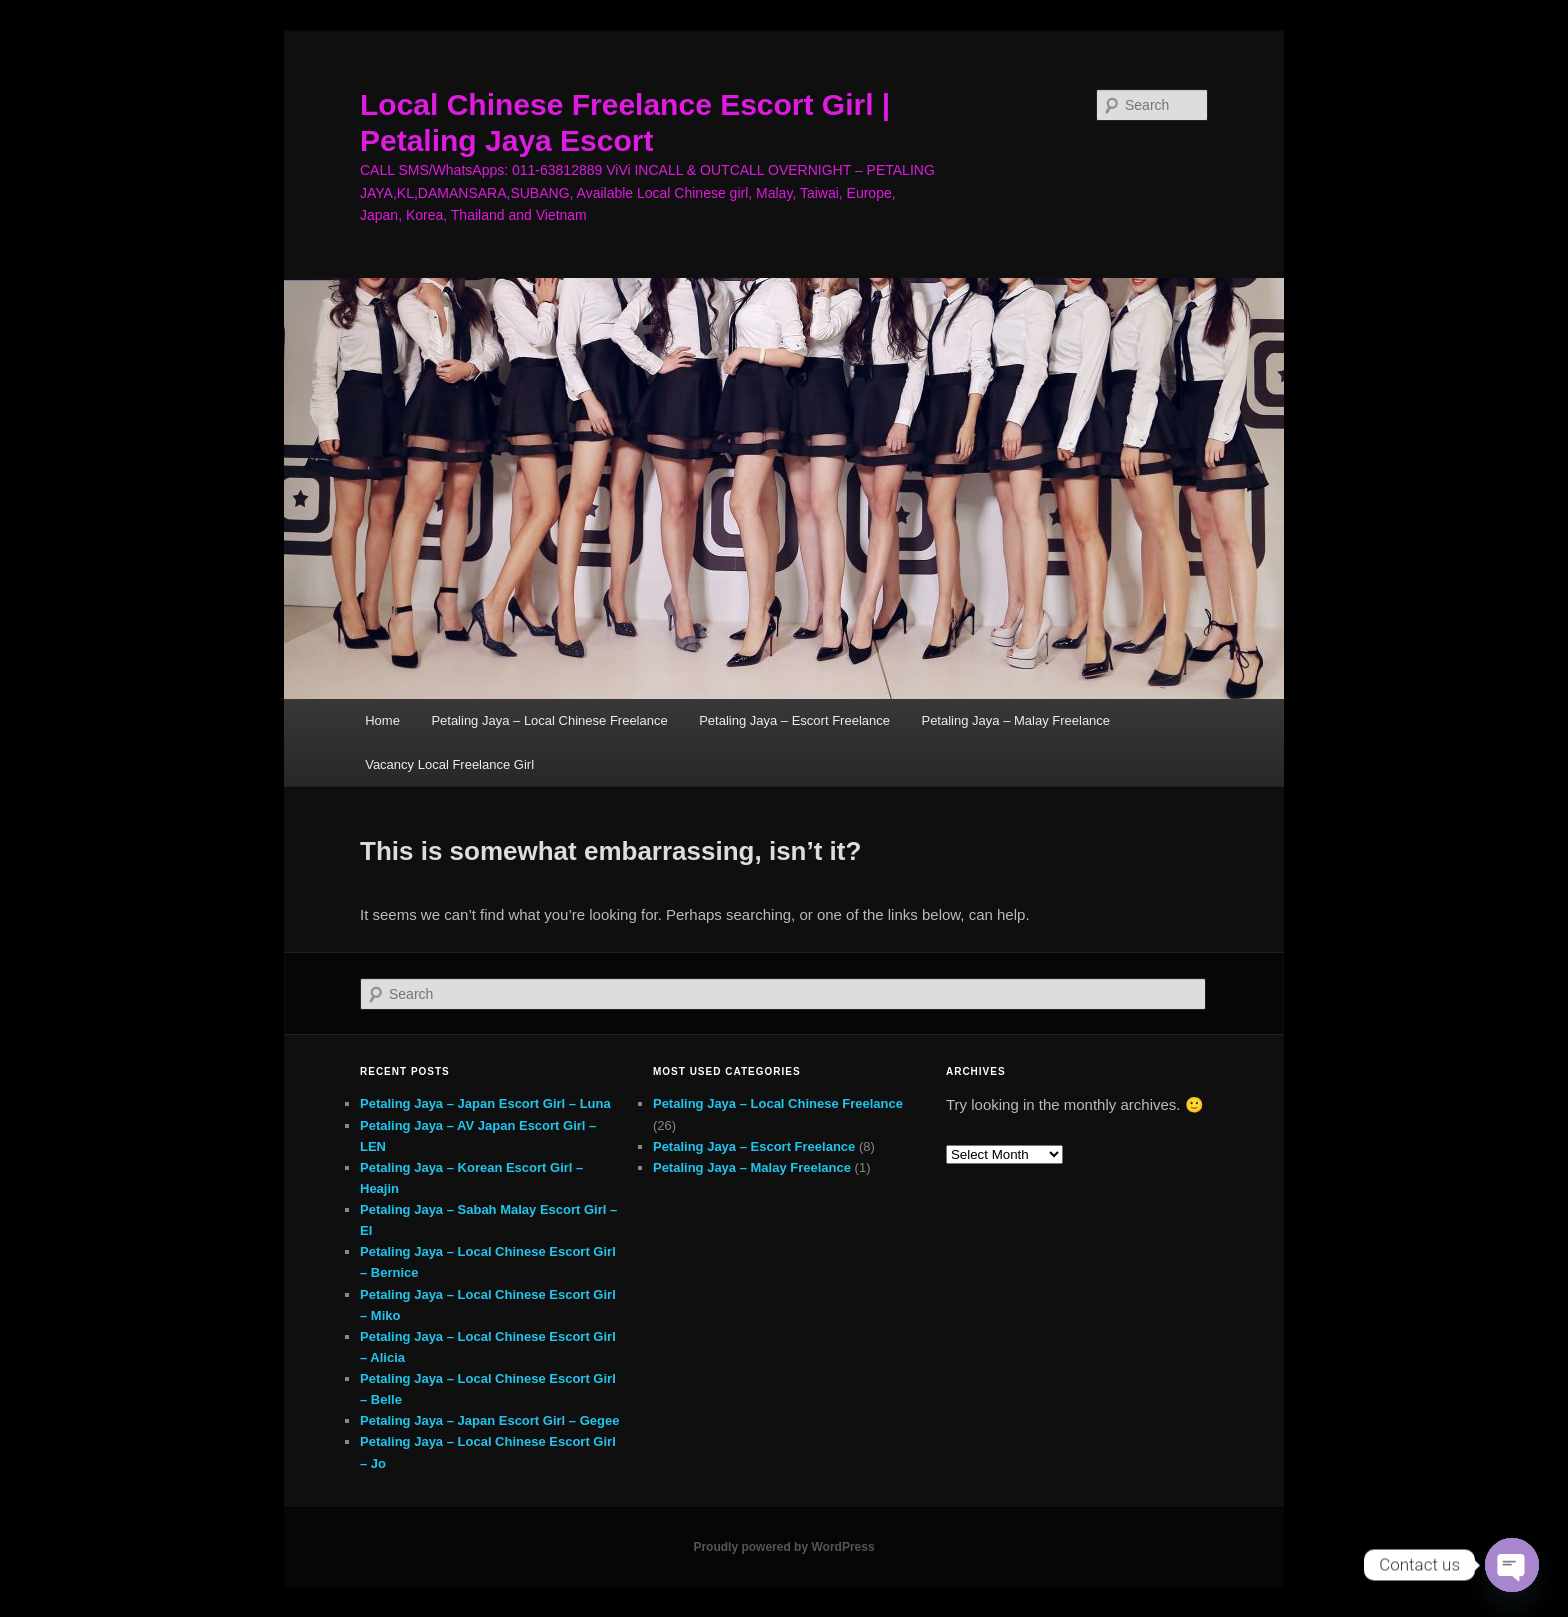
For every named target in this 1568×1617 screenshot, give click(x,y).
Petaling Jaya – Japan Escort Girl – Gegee (489, 1420)
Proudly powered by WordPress (783, 1547)
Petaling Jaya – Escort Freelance (794, 720)
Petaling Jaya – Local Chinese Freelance (549, 720)
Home (382, 720)
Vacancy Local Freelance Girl (449, 764)
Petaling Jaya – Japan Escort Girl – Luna (485, 1103)
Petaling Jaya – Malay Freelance (1015, 720)
